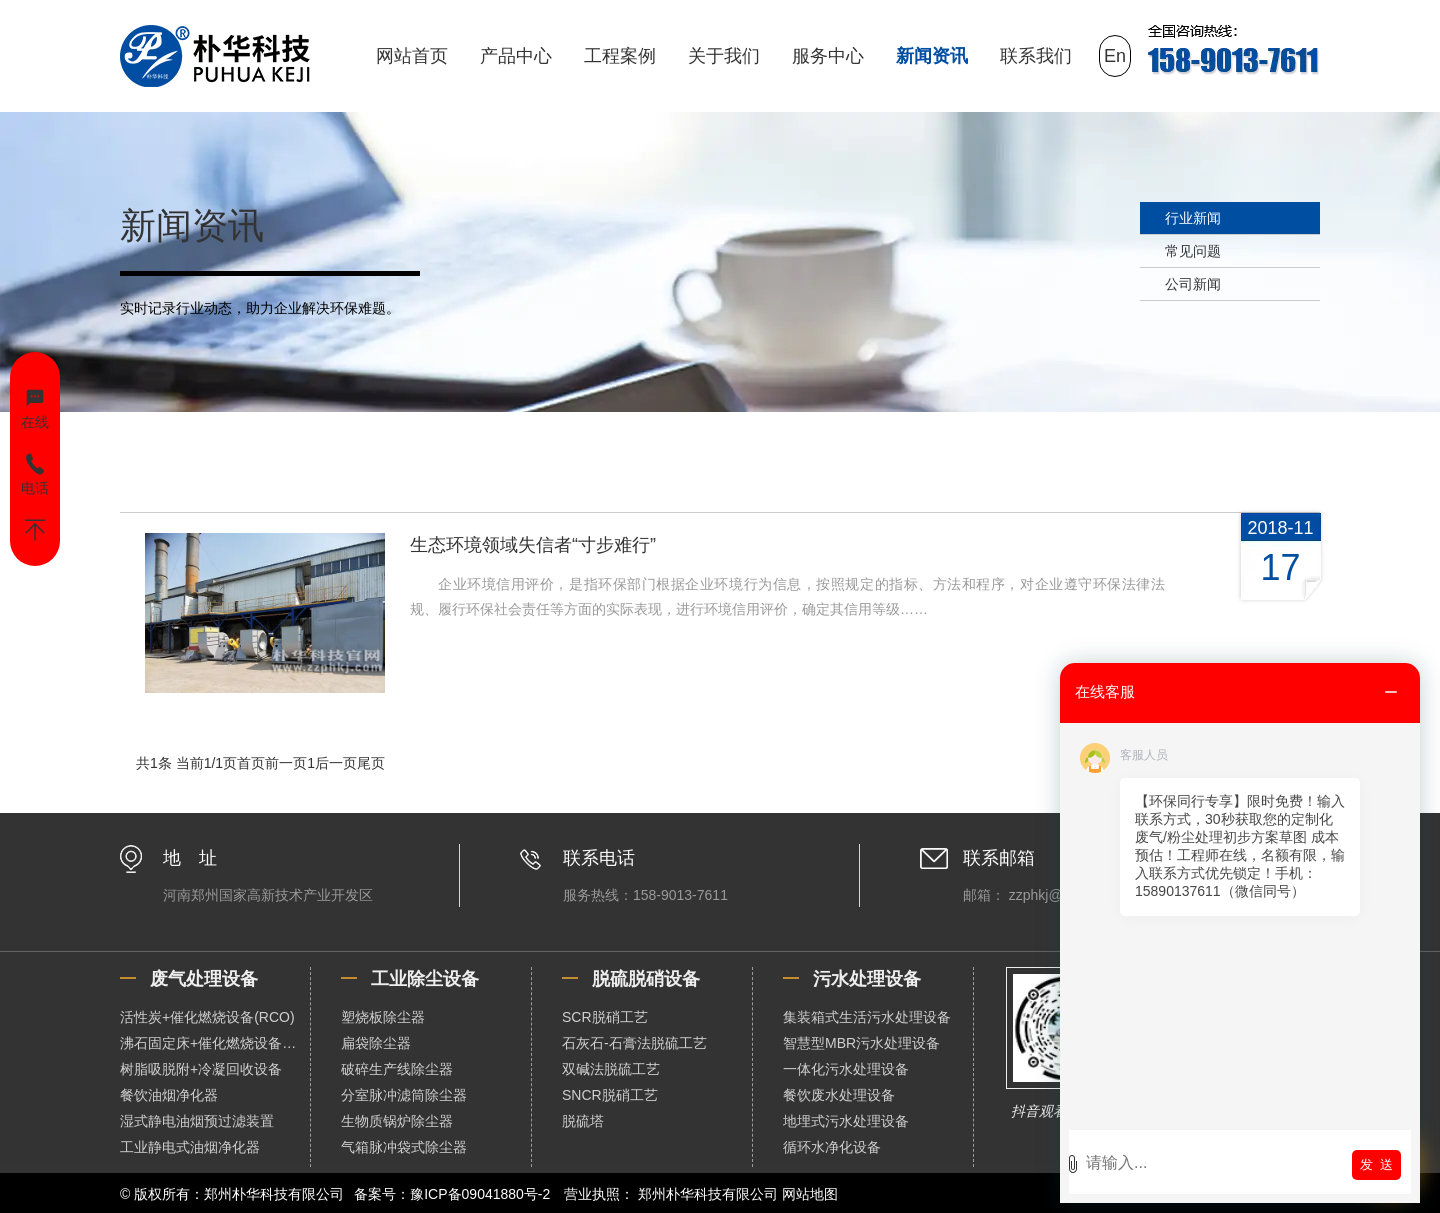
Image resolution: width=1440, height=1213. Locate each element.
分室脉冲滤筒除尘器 (404, 1095)
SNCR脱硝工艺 (610, 1095)
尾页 (371, 763)
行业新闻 (1193, 218)
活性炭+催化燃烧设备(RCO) (207, 1017)
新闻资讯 (932, 56)
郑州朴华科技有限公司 (708, 1194)
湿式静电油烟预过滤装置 (197, 1121)
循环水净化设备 (832, 1147)
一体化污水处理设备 (846, 1069)
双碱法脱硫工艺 (611, 1069)
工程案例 (620, 56)
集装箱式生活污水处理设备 (867, 1017)
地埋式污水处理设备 (846, 1121)
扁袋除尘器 (376, 1043)
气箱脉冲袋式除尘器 (404, 1147)
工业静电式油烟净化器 (190, 1147)
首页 (251, 763)
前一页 (286, 763)
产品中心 (516, 56)
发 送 (1376, 1164)
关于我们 (724, 56)
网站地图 (810, 1194)
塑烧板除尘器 (383, 1017)
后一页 (336, 763)
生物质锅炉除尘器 (397, 1121)
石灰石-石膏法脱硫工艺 (634, 1043)
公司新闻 (1193, 284)
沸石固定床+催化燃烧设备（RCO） (215, 1043)
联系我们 (1036, 56)
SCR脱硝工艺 (605, 1017)
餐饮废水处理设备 (839, 1095)
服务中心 (828, 56)
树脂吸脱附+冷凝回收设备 (201, 1069)
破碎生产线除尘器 (397, 1069)
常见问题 (1193, 251)
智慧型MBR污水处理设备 (861, 1043)
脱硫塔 (583, 1121)
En (1115, 56)
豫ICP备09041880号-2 (480, 1194)
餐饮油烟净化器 (169, 1095)
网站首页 (412, 56)
